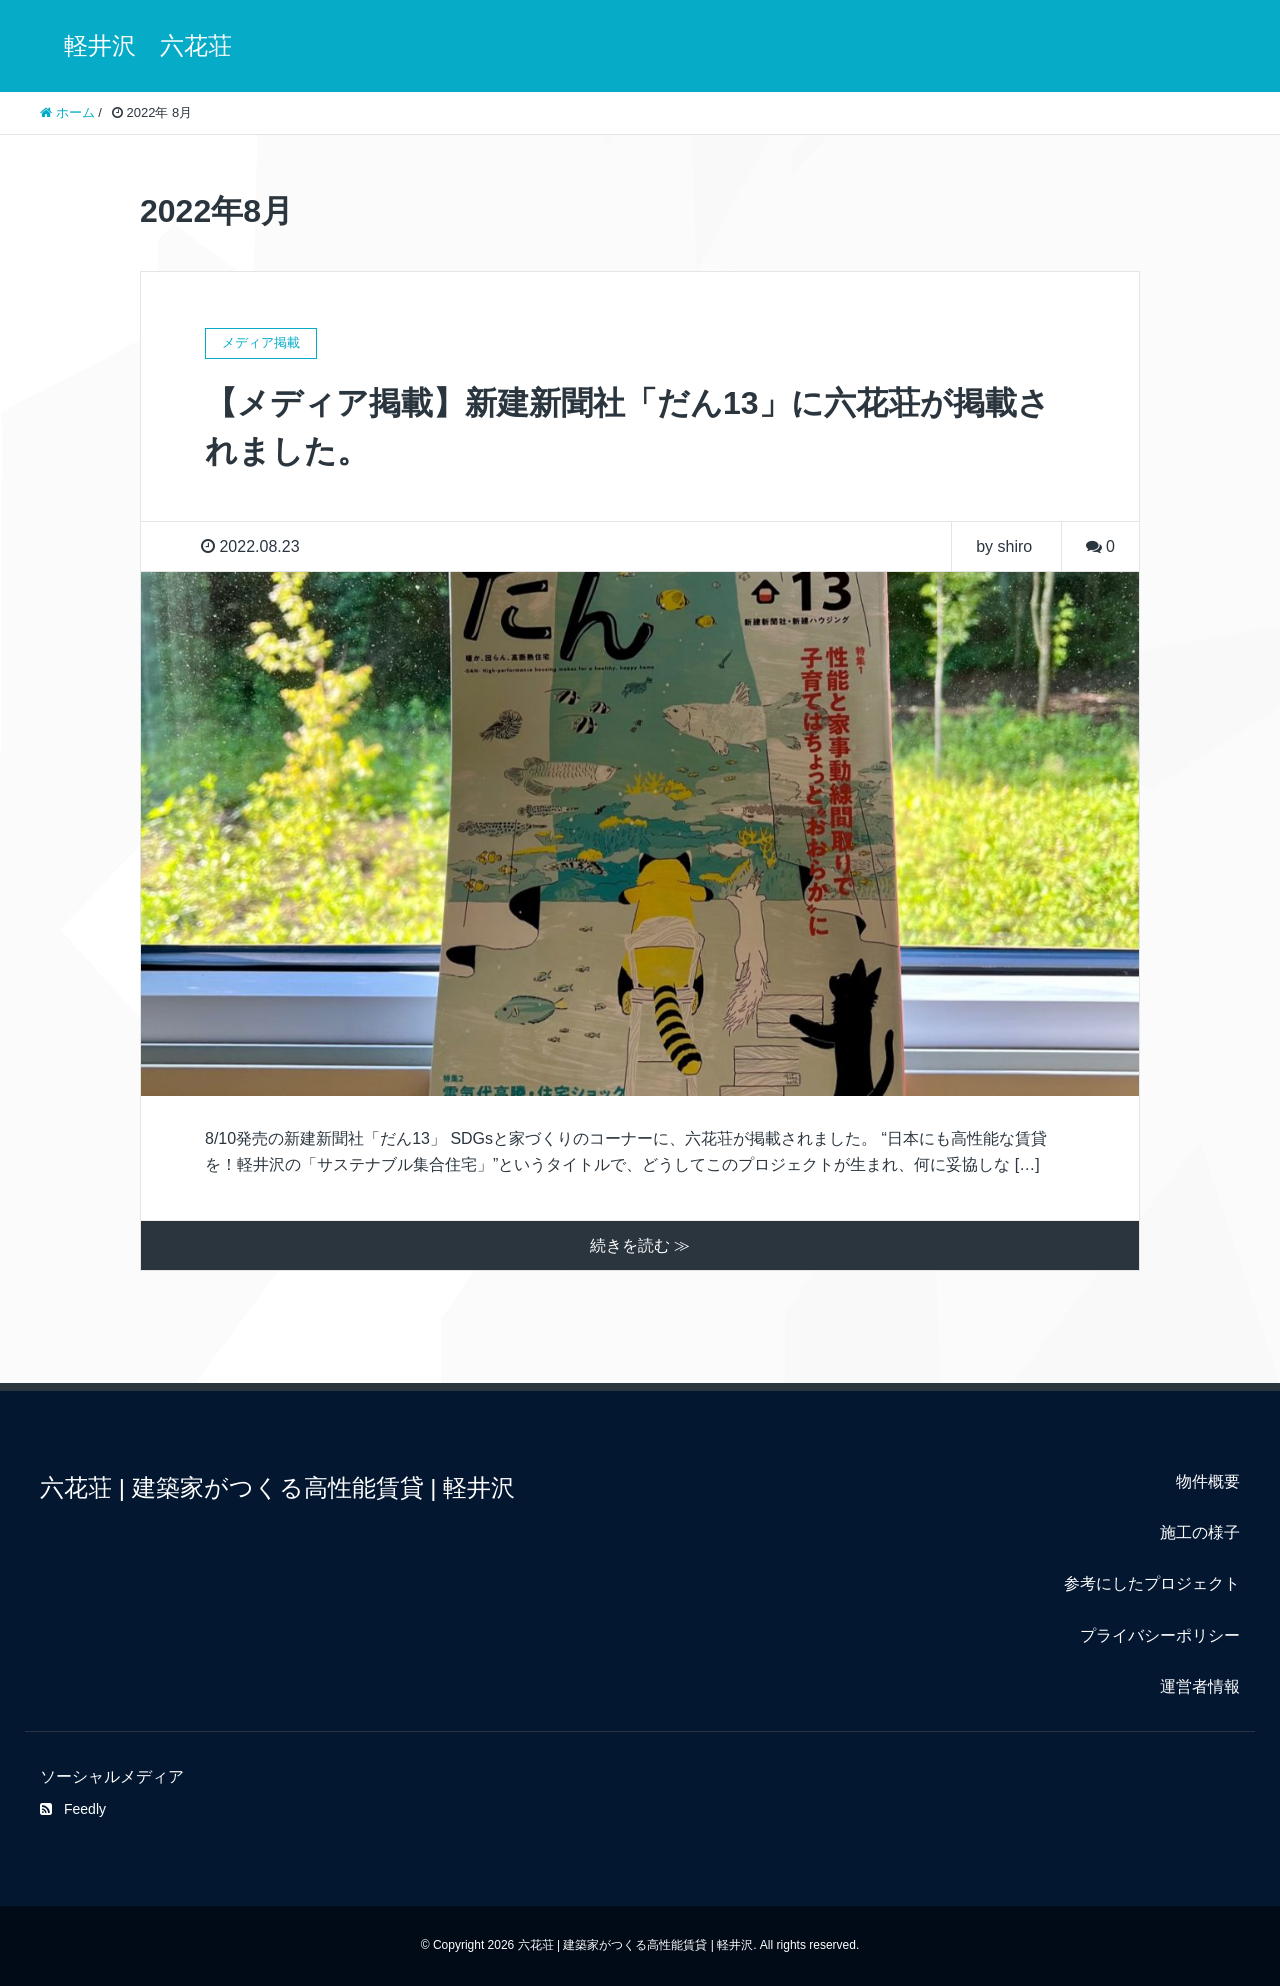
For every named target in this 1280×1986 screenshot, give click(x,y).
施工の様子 (1200, 1532)
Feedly (73, 1809)
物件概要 (1208, 1481)
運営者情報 (1200, 1686)
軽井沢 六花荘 (136, 45)
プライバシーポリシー (1160, 1635)
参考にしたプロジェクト (1152, 1583)
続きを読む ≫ (640, 1245)
